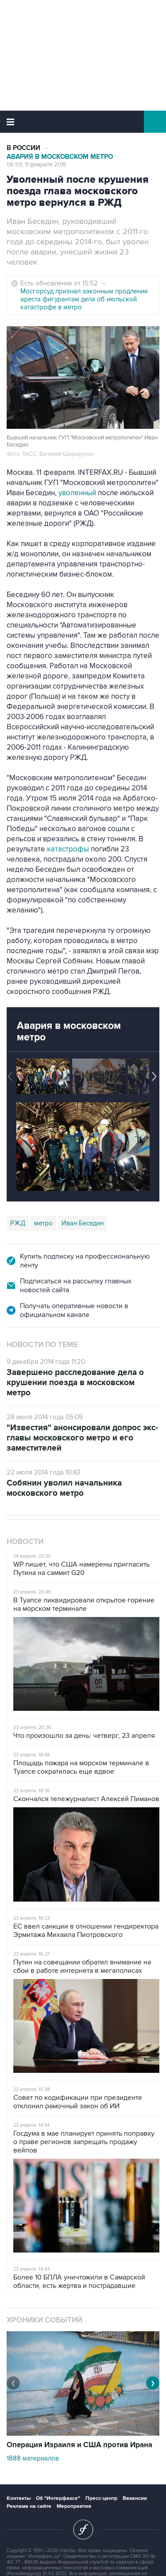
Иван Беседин (83, 1223)
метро (43, 1223)
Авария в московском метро (60, 157)
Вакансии (135, 2498)
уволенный (77, 493)
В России (23, 148)
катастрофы (69, 849)
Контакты (19, 2498)
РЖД (17, 1223)
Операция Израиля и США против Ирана (79, 2445)
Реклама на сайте (29, 2506)
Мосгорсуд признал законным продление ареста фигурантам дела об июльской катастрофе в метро (84, 299)
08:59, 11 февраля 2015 (36, 164)
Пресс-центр (101, 2498)
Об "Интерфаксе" (58, 2498)
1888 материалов (33, 2458)
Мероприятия (74, 2506)
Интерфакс (83, 122)
